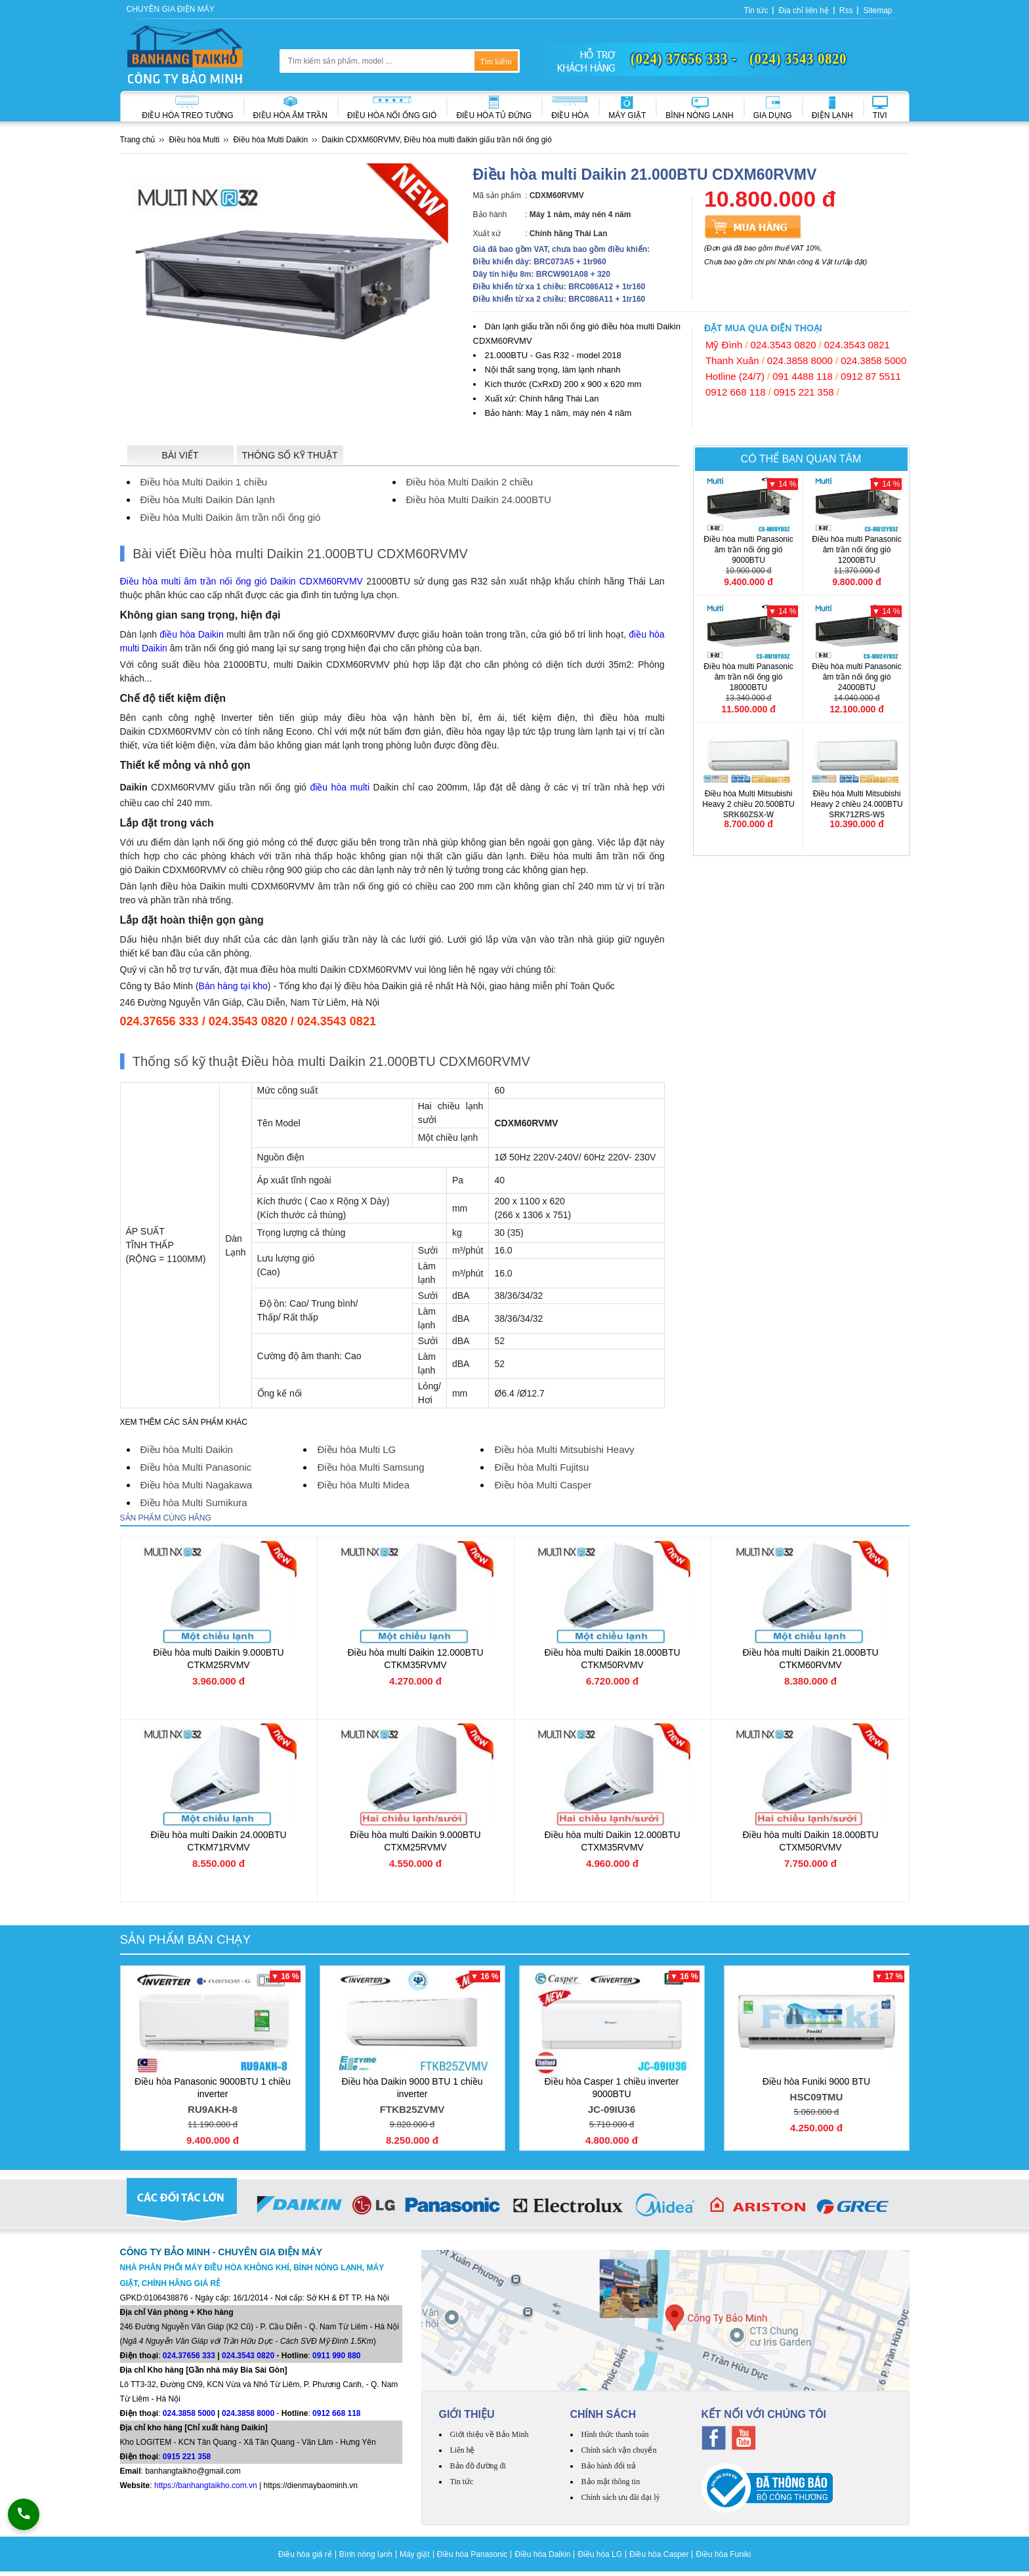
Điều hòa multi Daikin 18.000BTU (612, 1658)
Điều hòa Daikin (542, 2554)
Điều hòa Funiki (723, 2554)
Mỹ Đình (723, 344)
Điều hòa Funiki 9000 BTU (816, 2091)
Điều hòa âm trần (290, 115)
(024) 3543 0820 (798, 58)
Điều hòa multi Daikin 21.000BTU (810, 1658)
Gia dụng (772, 115)
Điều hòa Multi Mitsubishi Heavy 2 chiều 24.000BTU (857, 804)
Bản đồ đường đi (478, 2465)
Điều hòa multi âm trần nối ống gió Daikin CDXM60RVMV (241, 581)
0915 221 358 (804, 392)
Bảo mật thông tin (610, 2481)
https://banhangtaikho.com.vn (205, 2485)
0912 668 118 (735, 392)
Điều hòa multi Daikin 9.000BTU (218, 1658)
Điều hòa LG (600, 2554)
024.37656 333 (189, 2355)
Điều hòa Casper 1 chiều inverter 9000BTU (612, 2097)
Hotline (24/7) (735, 376)
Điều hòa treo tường (187, 115)
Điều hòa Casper (658, 2554)
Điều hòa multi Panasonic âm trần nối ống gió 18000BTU (749, 682)
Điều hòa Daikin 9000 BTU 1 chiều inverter (412, 2097)
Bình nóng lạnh (699, 115)
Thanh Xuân (732, 360)
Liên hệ (462, 2450)
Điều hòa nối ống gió (391, 115)
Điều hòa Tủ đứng (494, 115)
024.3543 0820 (783, 344)
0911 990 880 (336, 2355)
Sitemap (877, 10)
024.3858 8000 (800, 360)
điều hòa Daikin (191, 634)
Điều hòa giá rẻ (305, 2554)
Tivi (880, 115)
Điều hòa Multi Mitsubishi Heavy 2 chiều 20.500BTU (749, 804)
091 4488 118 (802, 376)
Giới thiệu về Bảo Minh (489, 2434)
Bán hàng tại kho (233, 986)
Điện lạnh (832, 115)
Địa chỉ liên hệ (803, 10)
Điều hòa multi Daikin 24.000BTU (218, 1841)
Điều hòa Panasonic (472, 2554)
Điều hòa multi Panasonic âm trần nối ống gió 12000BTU (857, 555)
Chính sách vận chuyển (619, 2450)
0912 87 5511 (871, 376)
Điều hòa (570, 115)
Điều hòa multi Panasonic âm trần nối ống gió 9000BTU (749, 555)
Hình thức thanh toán (615, 2434)
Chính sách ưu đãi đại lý (620, 2497)
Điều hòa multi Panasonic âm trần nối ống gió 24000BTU (857, 682)
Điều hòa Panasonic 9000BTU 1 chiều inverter (213, 2097)
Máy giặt (627, 115)
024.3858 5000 (873, 360)
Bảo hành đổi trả (609, 2465)
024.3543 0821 (857, 344)
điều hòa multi (339, 787)
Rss (846, 10)
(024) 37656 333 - (684, 58)
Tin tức (756, 10)
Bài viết (179, 455)
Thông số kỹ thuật (290, 455)
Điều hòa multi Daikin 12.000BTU (415, 1658)
